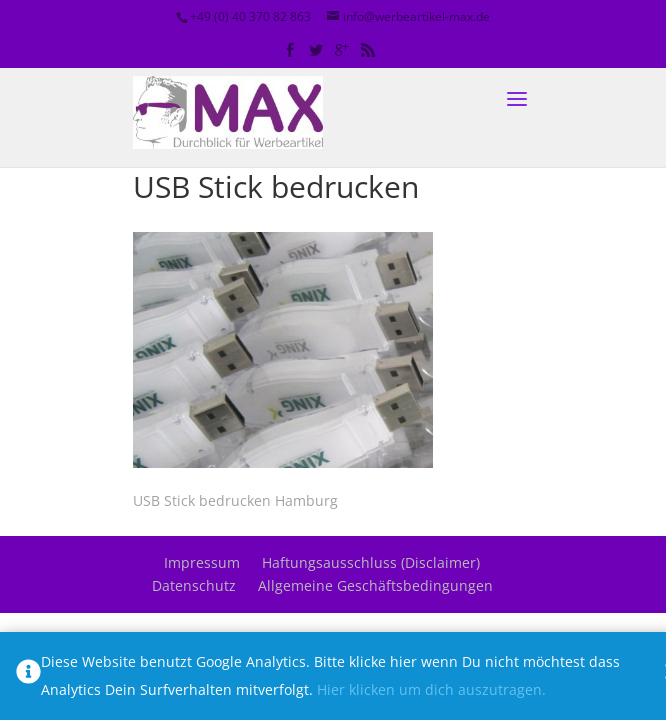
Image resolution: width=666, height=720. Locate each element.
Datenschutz (194, 585)
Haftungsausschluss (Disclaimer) (371, 562)
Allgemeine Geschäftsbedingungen (375, 585)
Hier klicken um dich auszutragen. (431, 689)
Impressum (202, 562)
